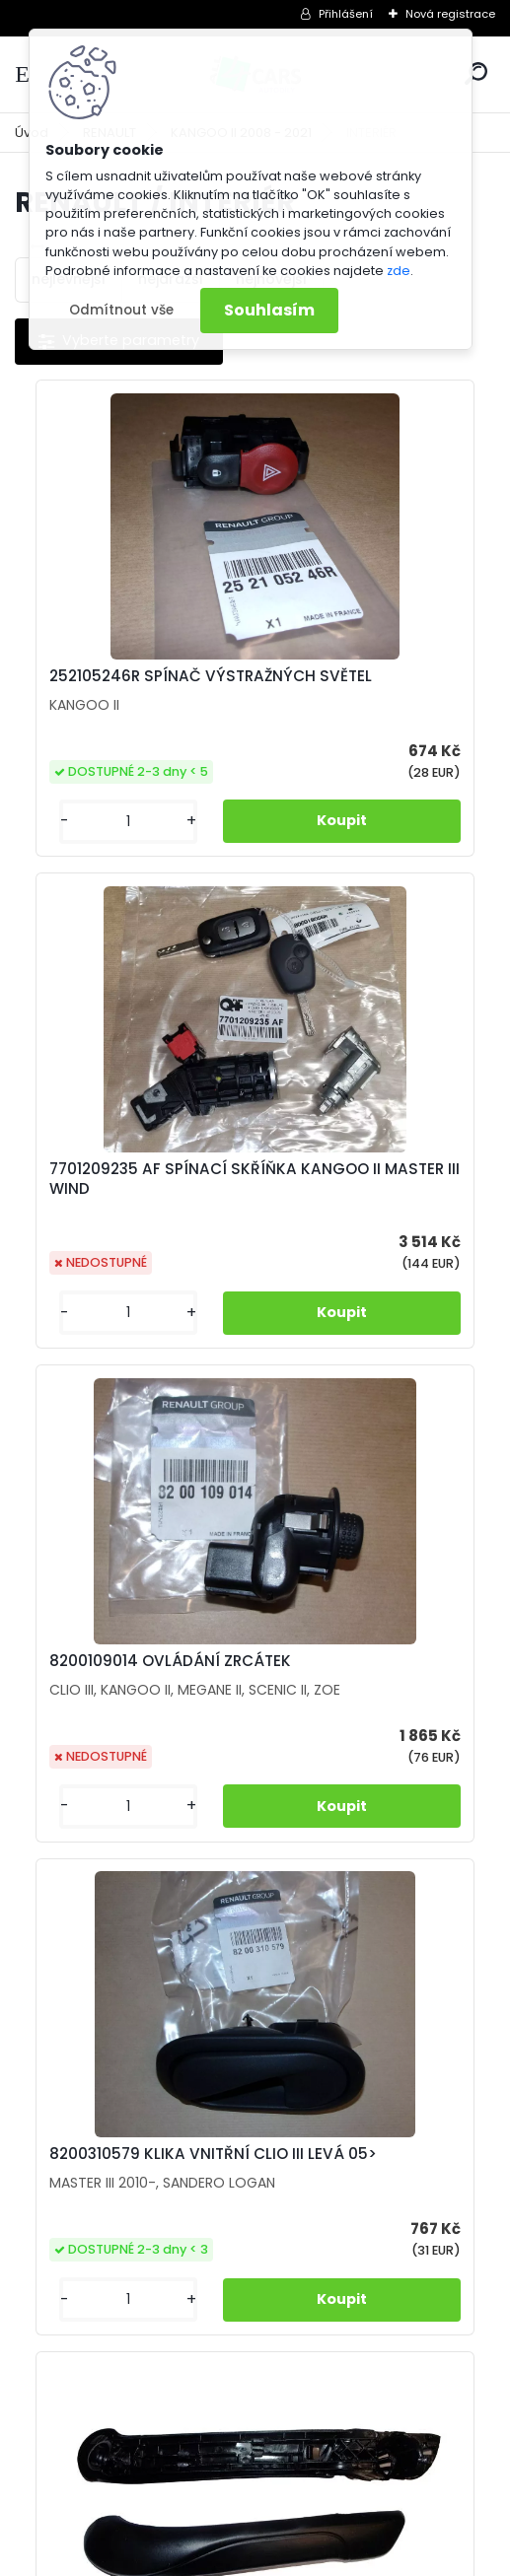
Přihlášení (346, 14)
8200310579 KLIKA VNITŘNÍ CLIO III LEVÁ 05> (370, 1218)
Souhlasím (269, 310)
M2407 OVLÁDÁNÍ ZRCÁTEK (342, 1772)
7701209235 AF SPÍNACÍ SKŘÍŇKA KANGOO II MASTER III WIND (365, 696)
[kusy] (71, 861)
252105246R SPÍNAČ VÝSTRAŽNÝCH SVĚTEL (119, 686)
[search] (476, 73)
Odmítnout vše (121, 310)
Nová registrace (450, 14)
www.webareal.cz (335, 2556)
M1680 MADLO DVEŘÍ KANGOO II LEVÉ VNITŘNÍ (127, 1779)
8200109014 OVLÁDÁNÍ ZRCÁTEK (121, 1218)
